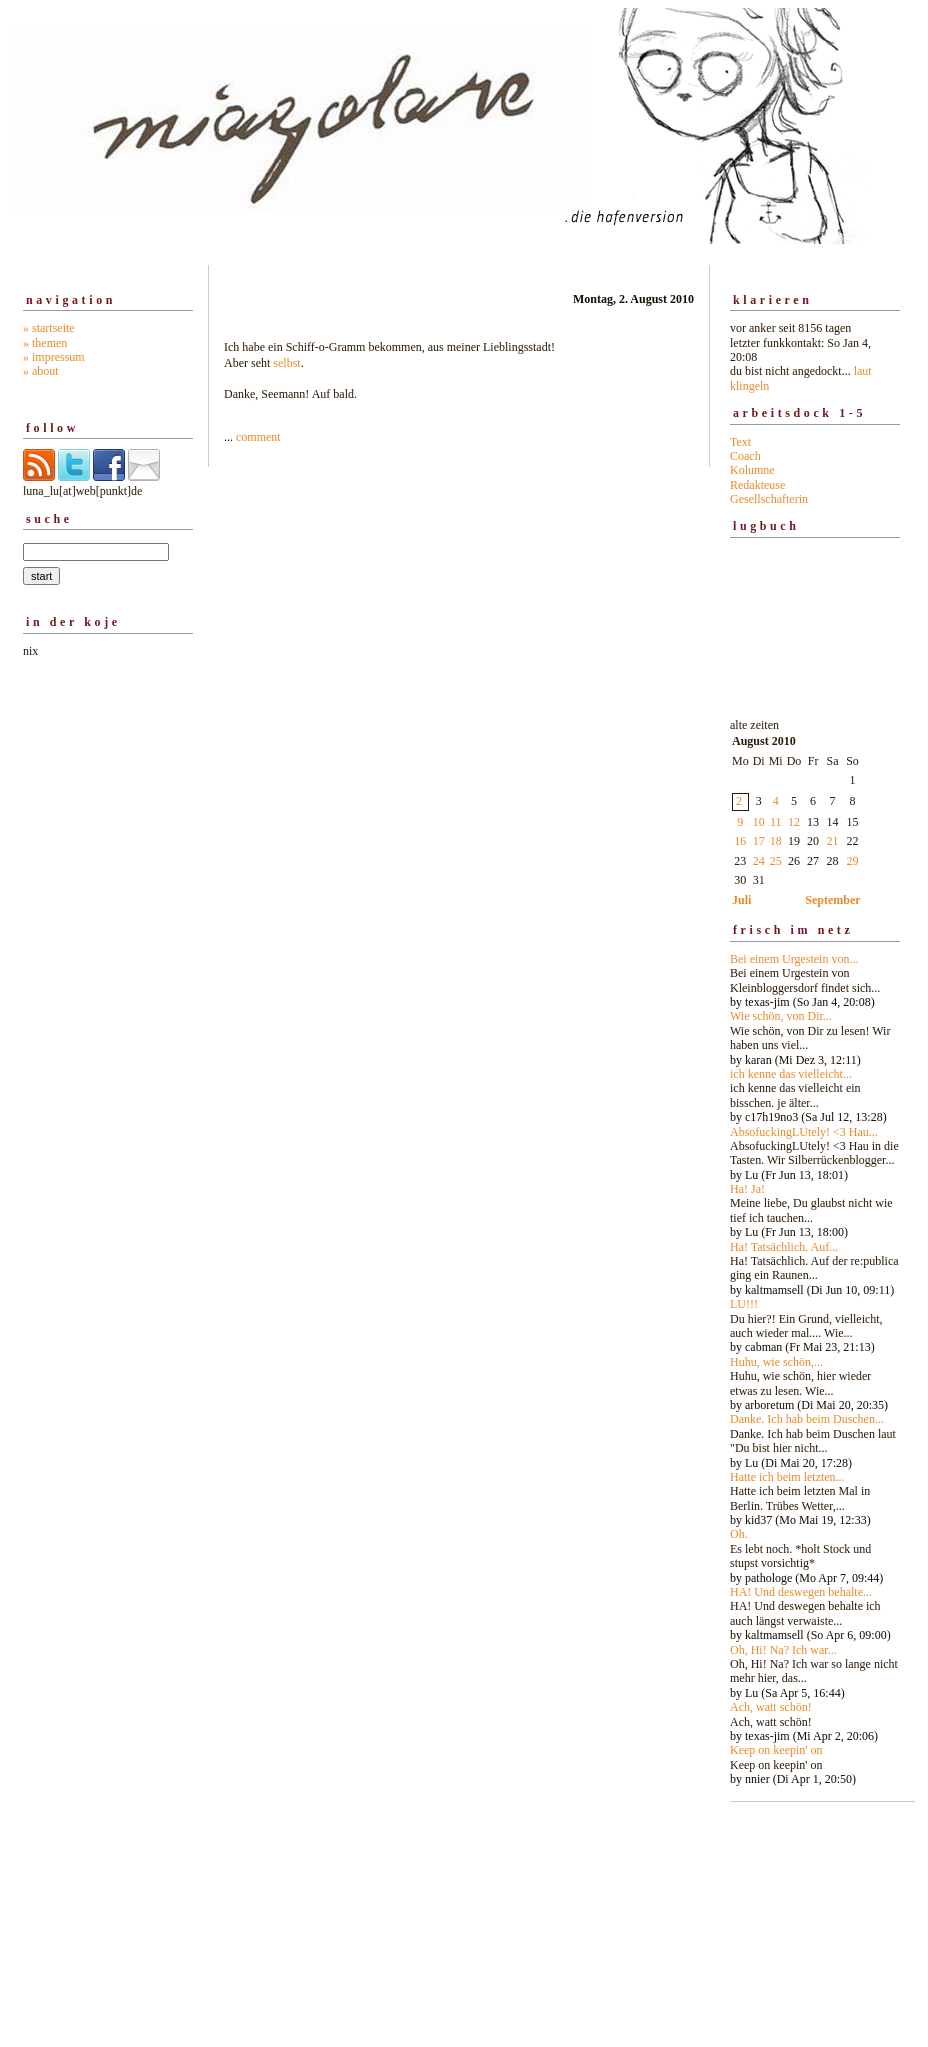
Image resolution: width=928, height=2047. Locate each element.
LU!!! (744, 1304)
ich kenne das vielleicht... (791, 1074)
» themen (45, 343)
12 (794, 822)
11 (776, 822)
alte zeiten (815, 1247)
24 (759, 861)
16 (740, 841)
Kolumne (752, 470)
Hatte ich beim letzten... (787, 1477)
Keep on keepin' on (776, 1750)
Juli (741, 900)
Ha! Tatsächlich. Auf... (784, 1247)
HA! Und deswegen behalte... (801, 1592)
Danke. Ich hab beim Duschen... (807, 1419)
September (832, 900)
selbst (286, 363)
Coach (745, 456)
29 (853, 861)
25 (776, 861)
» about (41, 371)
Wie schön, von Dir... (781, 1016)
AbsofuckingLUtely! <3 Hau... (804, 1132)
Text (740, 442)
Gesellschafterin (769, 499)
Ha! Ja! (747, 1189)
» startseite (49, 328)
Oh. (739, 1534)
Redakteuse (757, 485)
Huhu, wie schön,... (776, 1362)
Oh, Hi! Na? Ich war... (783, 1650)
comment (258, 437)
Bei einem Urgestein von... (794, 959)
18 (776, 841)
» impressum (54, 357)
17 (759, 841)
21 (833, 841)
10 (759, 822)
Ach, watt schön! (771, 1707)
